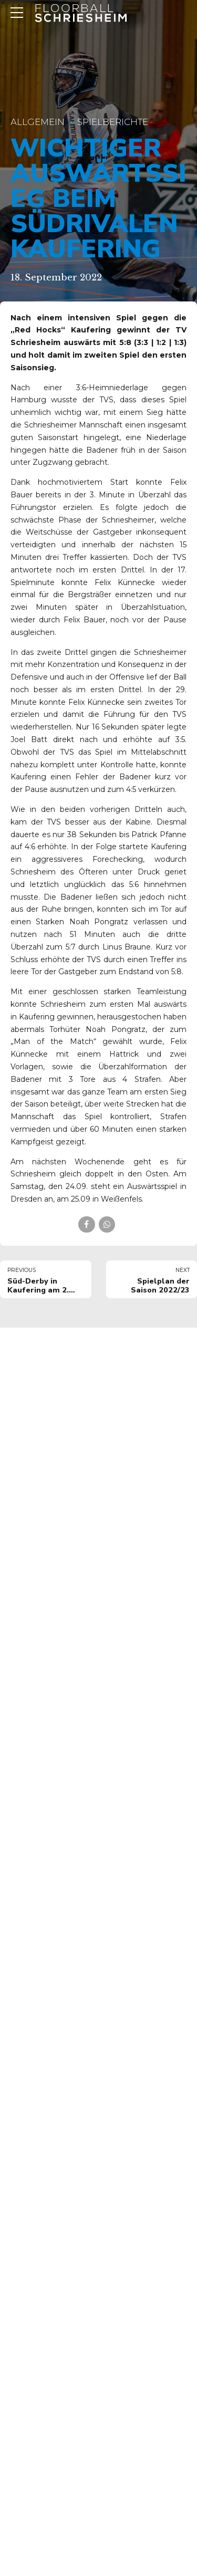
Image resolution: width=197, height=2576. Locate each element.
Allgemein (38, 122)
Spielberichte (112, 122)
